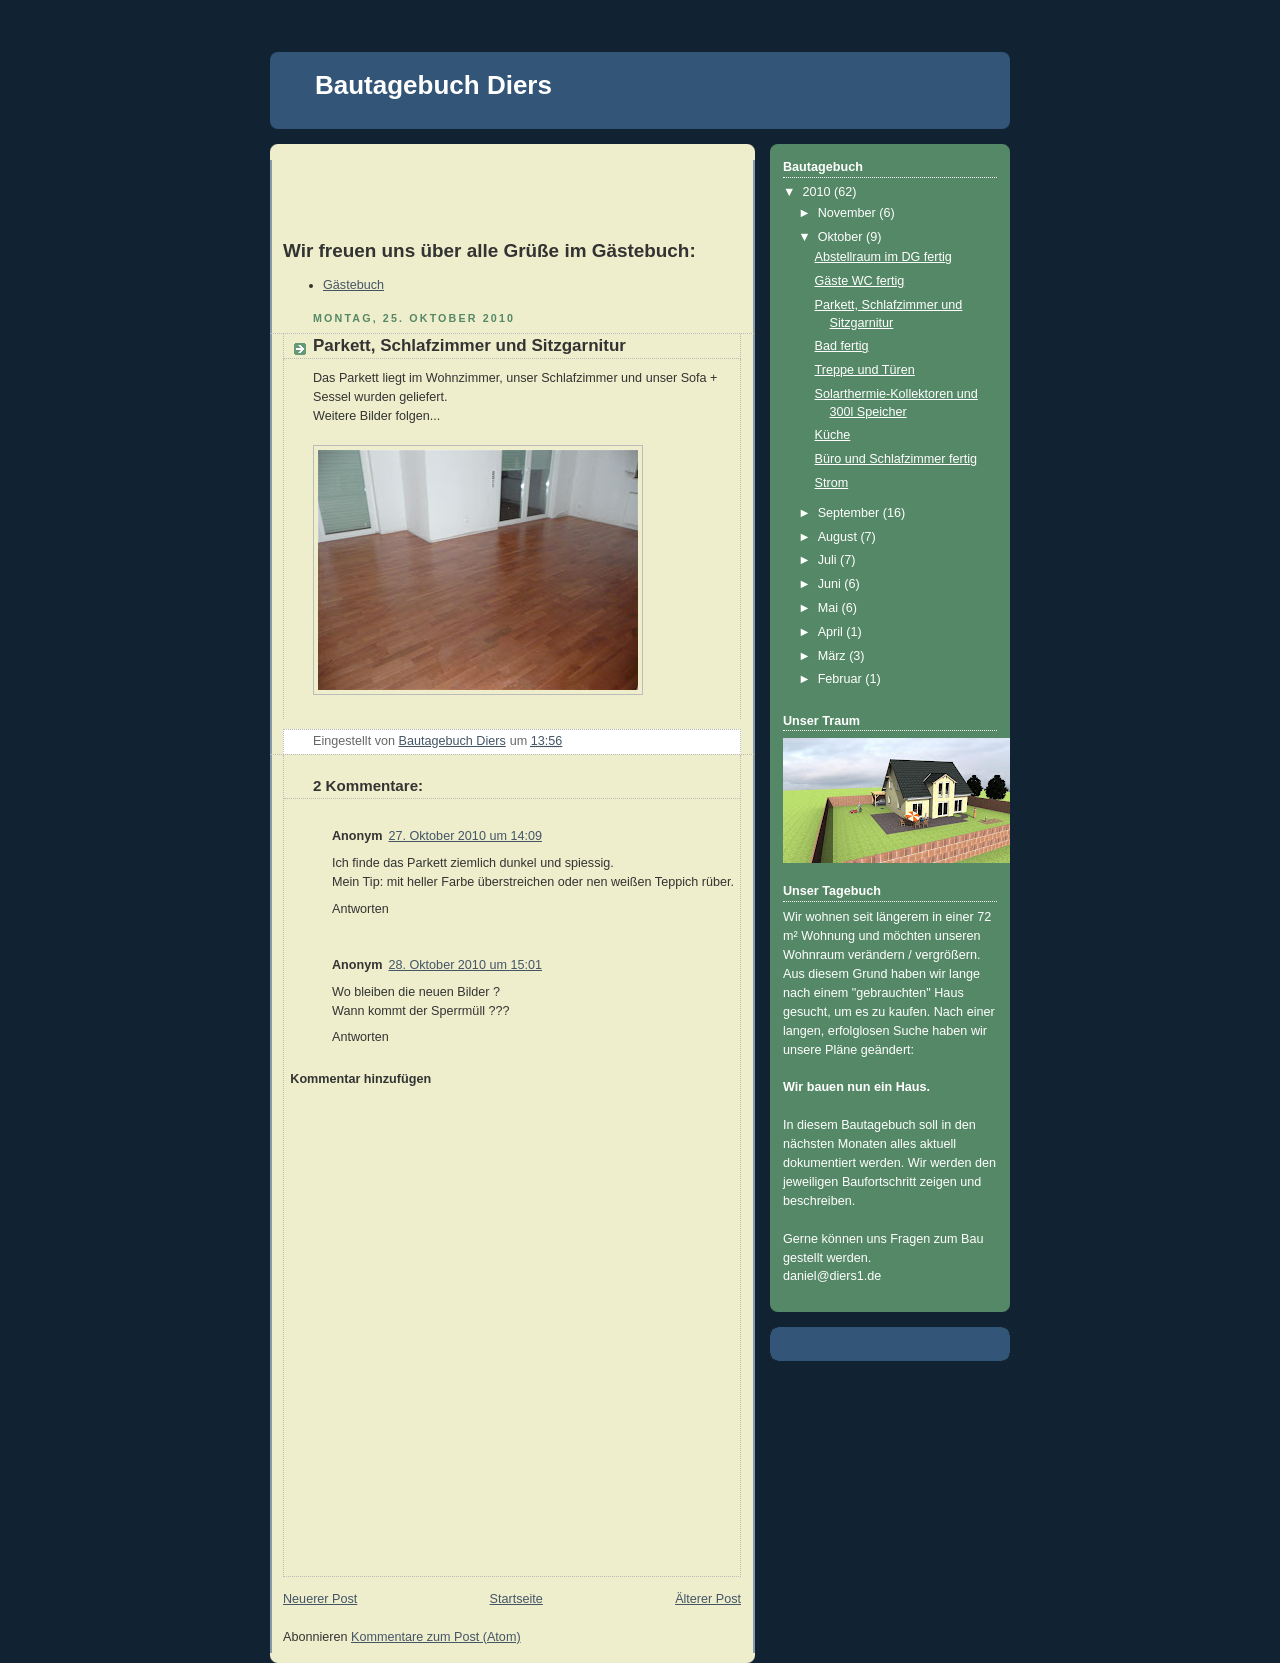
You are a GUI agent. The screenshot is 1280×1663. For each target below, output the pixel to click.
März (834, 656)
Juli (829, 560)
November (849, 213)
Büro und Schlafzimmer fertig (896, 459)
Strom (832, 483)
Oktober (842, 237)
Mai (830, 608)
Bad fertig (842, 346)
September (850, 513)
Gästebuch (353, 285)
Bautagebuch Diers (433, 85)
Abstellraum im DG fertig (883, 257)
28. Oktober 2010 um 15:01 (465, 965)
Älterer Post (708, 1599)
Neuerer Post (320, 1599)
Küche (833, 435)
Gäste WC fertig (860, 281)
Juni (831, 584)
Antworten (360, 909)
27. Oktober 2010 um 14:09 (465, 836)
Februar (842, 679)
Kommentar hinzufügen (360, 1079)
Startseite (516, 1599)
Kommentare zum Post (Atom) (436, 1637)
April (832, 632)
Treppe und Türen (865, 370)
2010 (819, 192)
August (839, 537)
